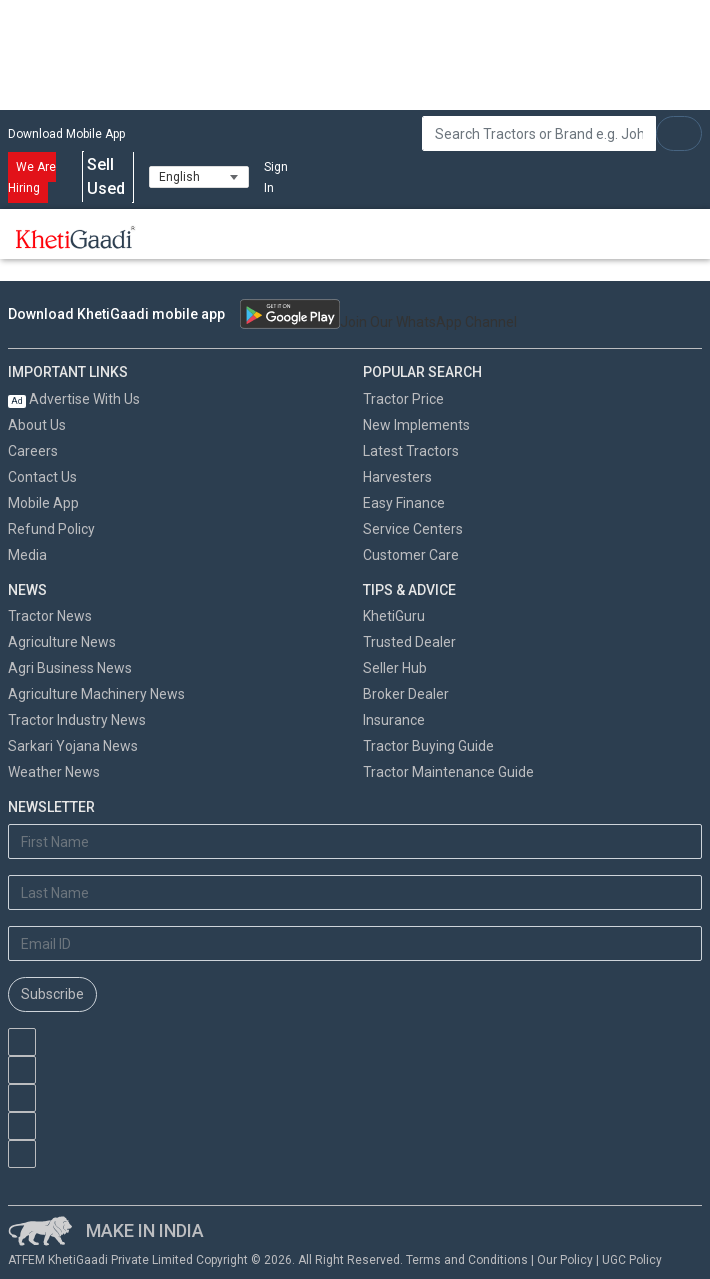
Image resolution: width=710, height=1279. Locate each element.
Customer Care (411, 555)
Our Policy (565, 1260)
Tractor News (50, 616)
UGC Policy (632, 1260)
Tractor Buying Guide (428, 746)
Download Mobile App (66, 134)
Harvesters (397, 477)
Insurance (394, 720)
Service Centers (413, 529)
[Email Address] (355, 943)
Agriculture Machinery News (96, 694)
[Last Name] (355, 892)
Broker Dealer (406, 694)
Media (27, 555)
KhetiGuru (394, 616)
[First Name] (355, 841)
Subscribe (52, 994)
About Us (37, 425)
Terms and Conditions (467, 1260)
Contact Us (42, 477)
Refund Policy (51, 529)
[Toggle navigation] (178, 237)
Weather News (54, 772)
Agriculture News (62, 642)
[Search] (539, 133)
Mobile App (43, 503)
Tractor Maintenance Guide (448, 772)
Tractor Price (403, 399)
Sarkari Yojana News (73, 746)
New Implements (416, 425)
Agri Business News (70, 668)
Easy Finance (404, 503)
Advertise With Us (74, 399)
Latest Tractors (411, 451)
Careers (33, 451)
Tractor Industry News (77, 720)
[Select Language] (199, 177)
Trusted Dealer (409, 642)
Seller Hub (395, 668)
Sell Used (107, 177)
